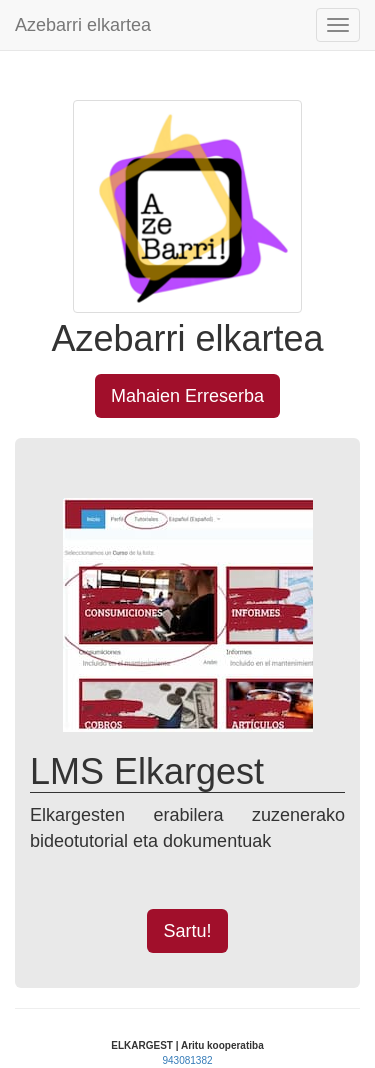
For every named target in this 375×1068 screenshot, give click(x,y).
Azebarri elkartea (83, 25)
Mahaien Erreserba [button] (187, 396)
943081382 (187, 1060)
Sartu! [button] (187, 931)
